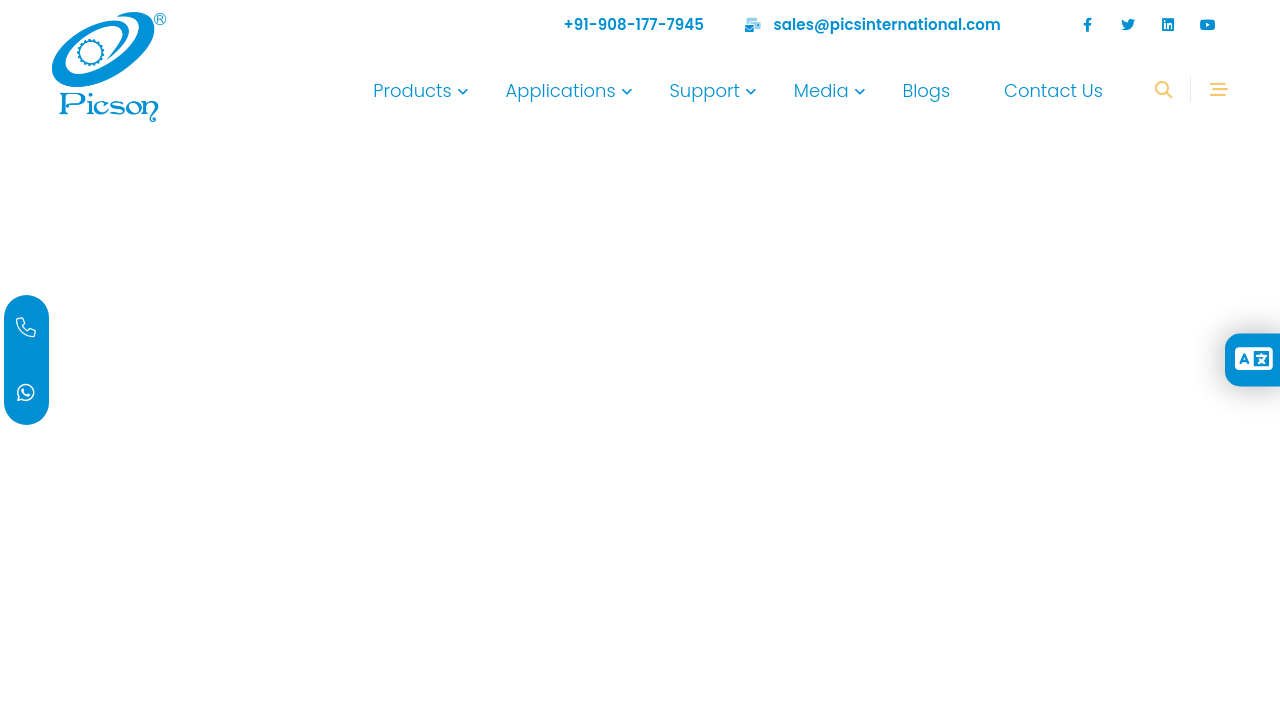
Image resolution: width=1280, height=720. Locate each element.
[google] (1168, 25)
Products (412, 90)
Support (704, 90)
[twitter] (1128, 25)
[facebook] (1088, 25)
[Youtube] (1208, 25)
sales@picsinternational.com (887, 24)
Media (821, 90)
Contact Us (1053, 90)
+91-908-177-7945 (634, 24)
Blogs (926, 90)
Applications (561, 90)
